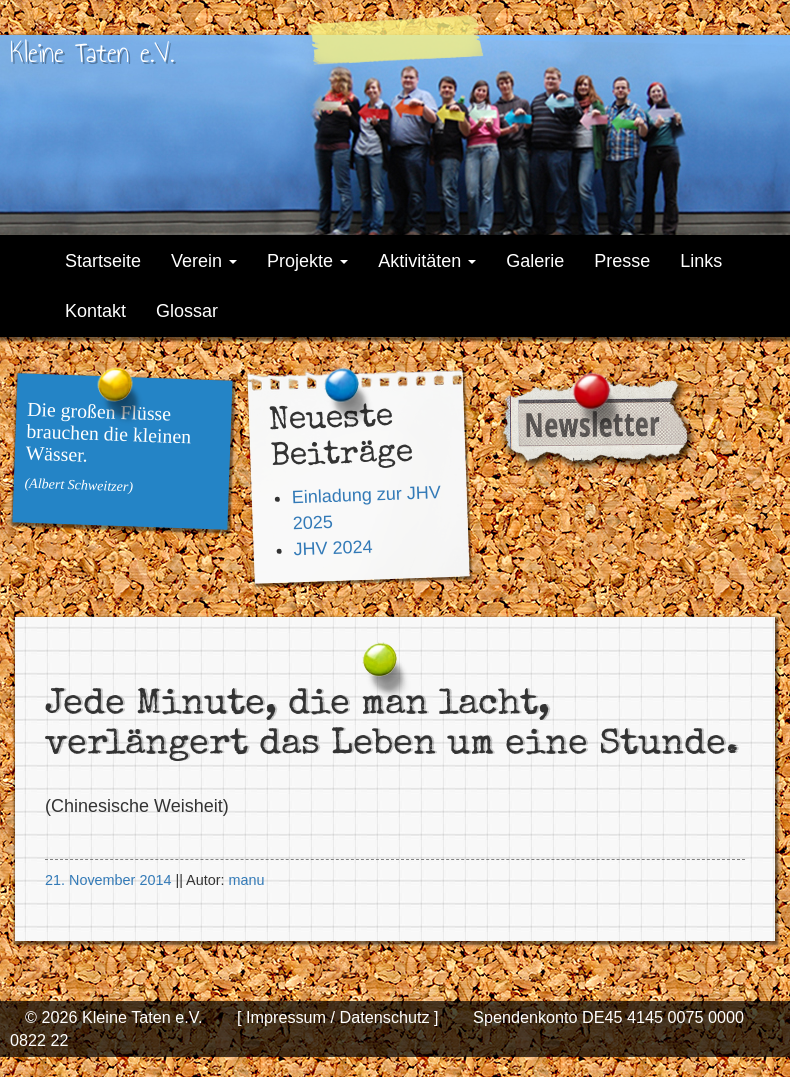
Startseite (103, 261)
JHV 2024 (333, 547)
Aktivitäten (427, 261)
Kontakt (95, 311)
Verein (204, 261)
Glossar (187, 311)
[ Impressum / (286, 1017)
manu (246, 880)
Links (701, 261)
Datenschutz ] (386, 1017)
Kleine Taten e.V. (92, 52)
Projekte (307, 261)
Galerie (535, 261)
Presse (622, 261)
